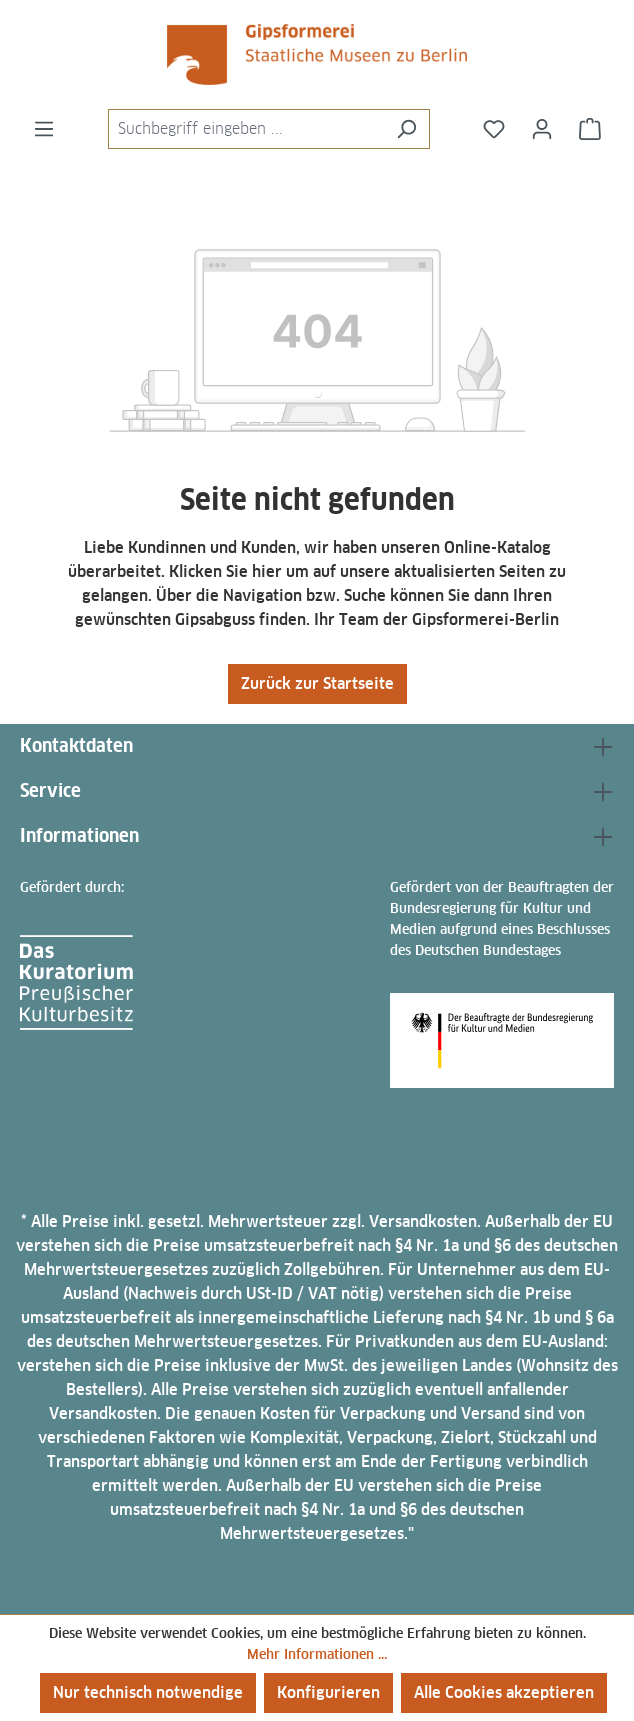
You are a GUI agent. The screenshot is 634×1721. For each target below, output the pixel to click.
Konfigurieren (328, 1692)
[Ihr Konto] (542, 129)
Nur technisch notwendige (148, 1692)
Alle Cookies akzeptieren (504, 1692)
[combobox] (246, 129)
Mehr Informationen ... (317, 1654)
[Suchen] (406, 129)
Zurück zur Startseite (317, 683)
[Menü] (44, 129)
